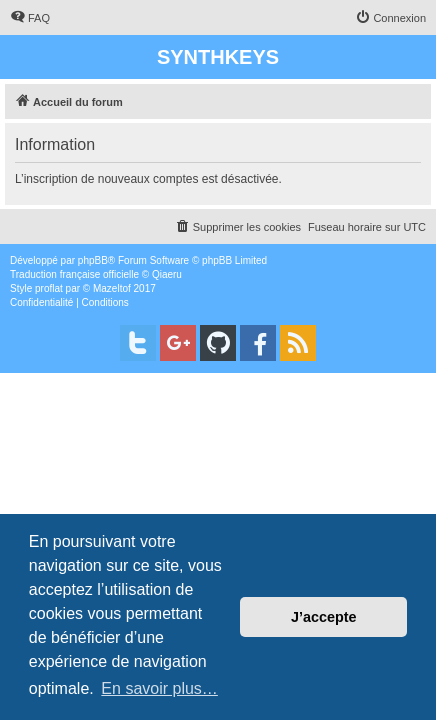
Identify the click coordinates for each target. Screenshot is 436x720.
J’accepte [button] (324, 617)
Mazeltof (112, 288)
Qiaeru (167, 274)
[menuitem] (30, 18)
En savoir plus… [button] (159, 688)
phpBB (93, 260)
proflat (49, 288)
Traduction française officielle (74, 274)
